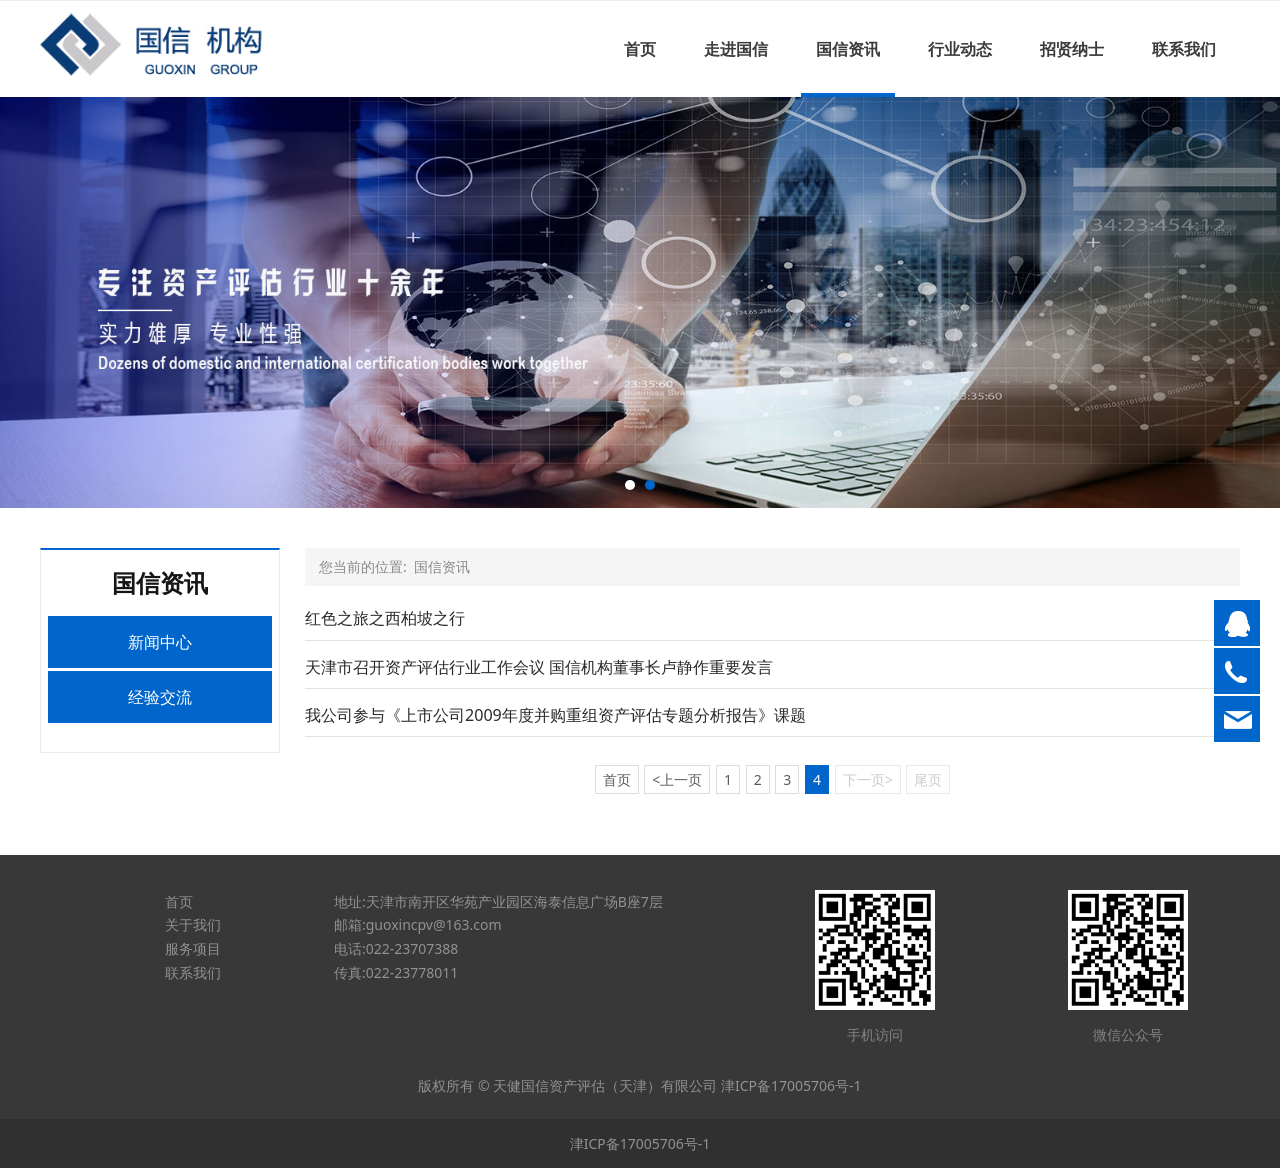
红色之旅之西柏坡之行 (385, 618)
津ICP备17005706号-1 (791, 1085)
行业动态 (960, 49)
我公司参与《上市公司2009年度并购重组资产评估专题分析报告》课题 (555, 715)
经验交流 (160, 697)
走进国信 (736, 49)
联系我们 (1184, 49)
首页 (640, 49)
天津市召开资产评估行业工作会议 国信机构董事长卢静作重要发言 (539, 667)
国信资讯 (848, 49)
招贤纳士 (1072, 49)
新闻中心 (160, 642)
